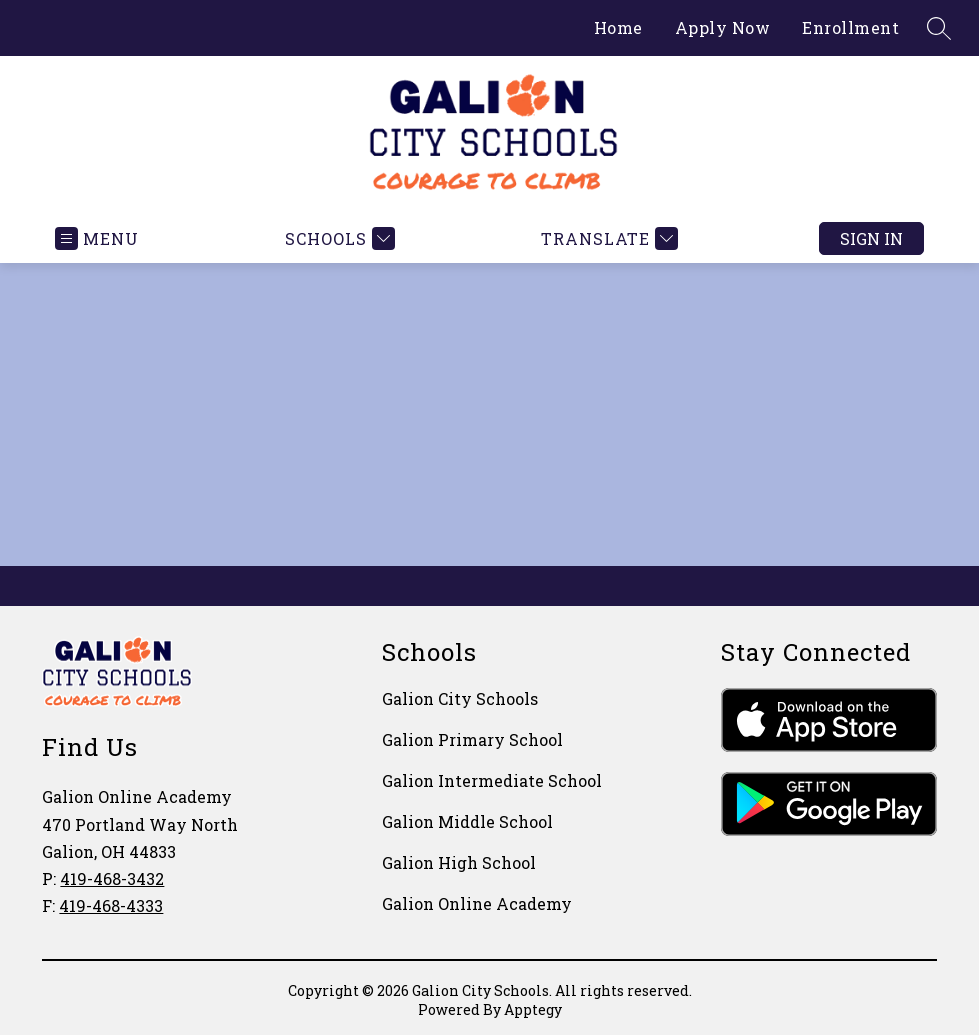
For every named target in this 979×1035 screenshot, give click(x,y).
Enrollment (850, 27)
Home (618, 27)
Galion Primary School (472, 739)
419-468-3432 (112, 878)
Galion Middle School (467, 821)
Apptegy (533, 1009)
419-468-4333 (111, 905)
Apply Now (723, 27)
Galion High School (459, 862)
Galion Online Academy (477, 903)
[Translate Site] (607, 238)
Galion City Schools (460, 698)
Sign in (871, 238)
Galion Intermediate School (492, 780)
